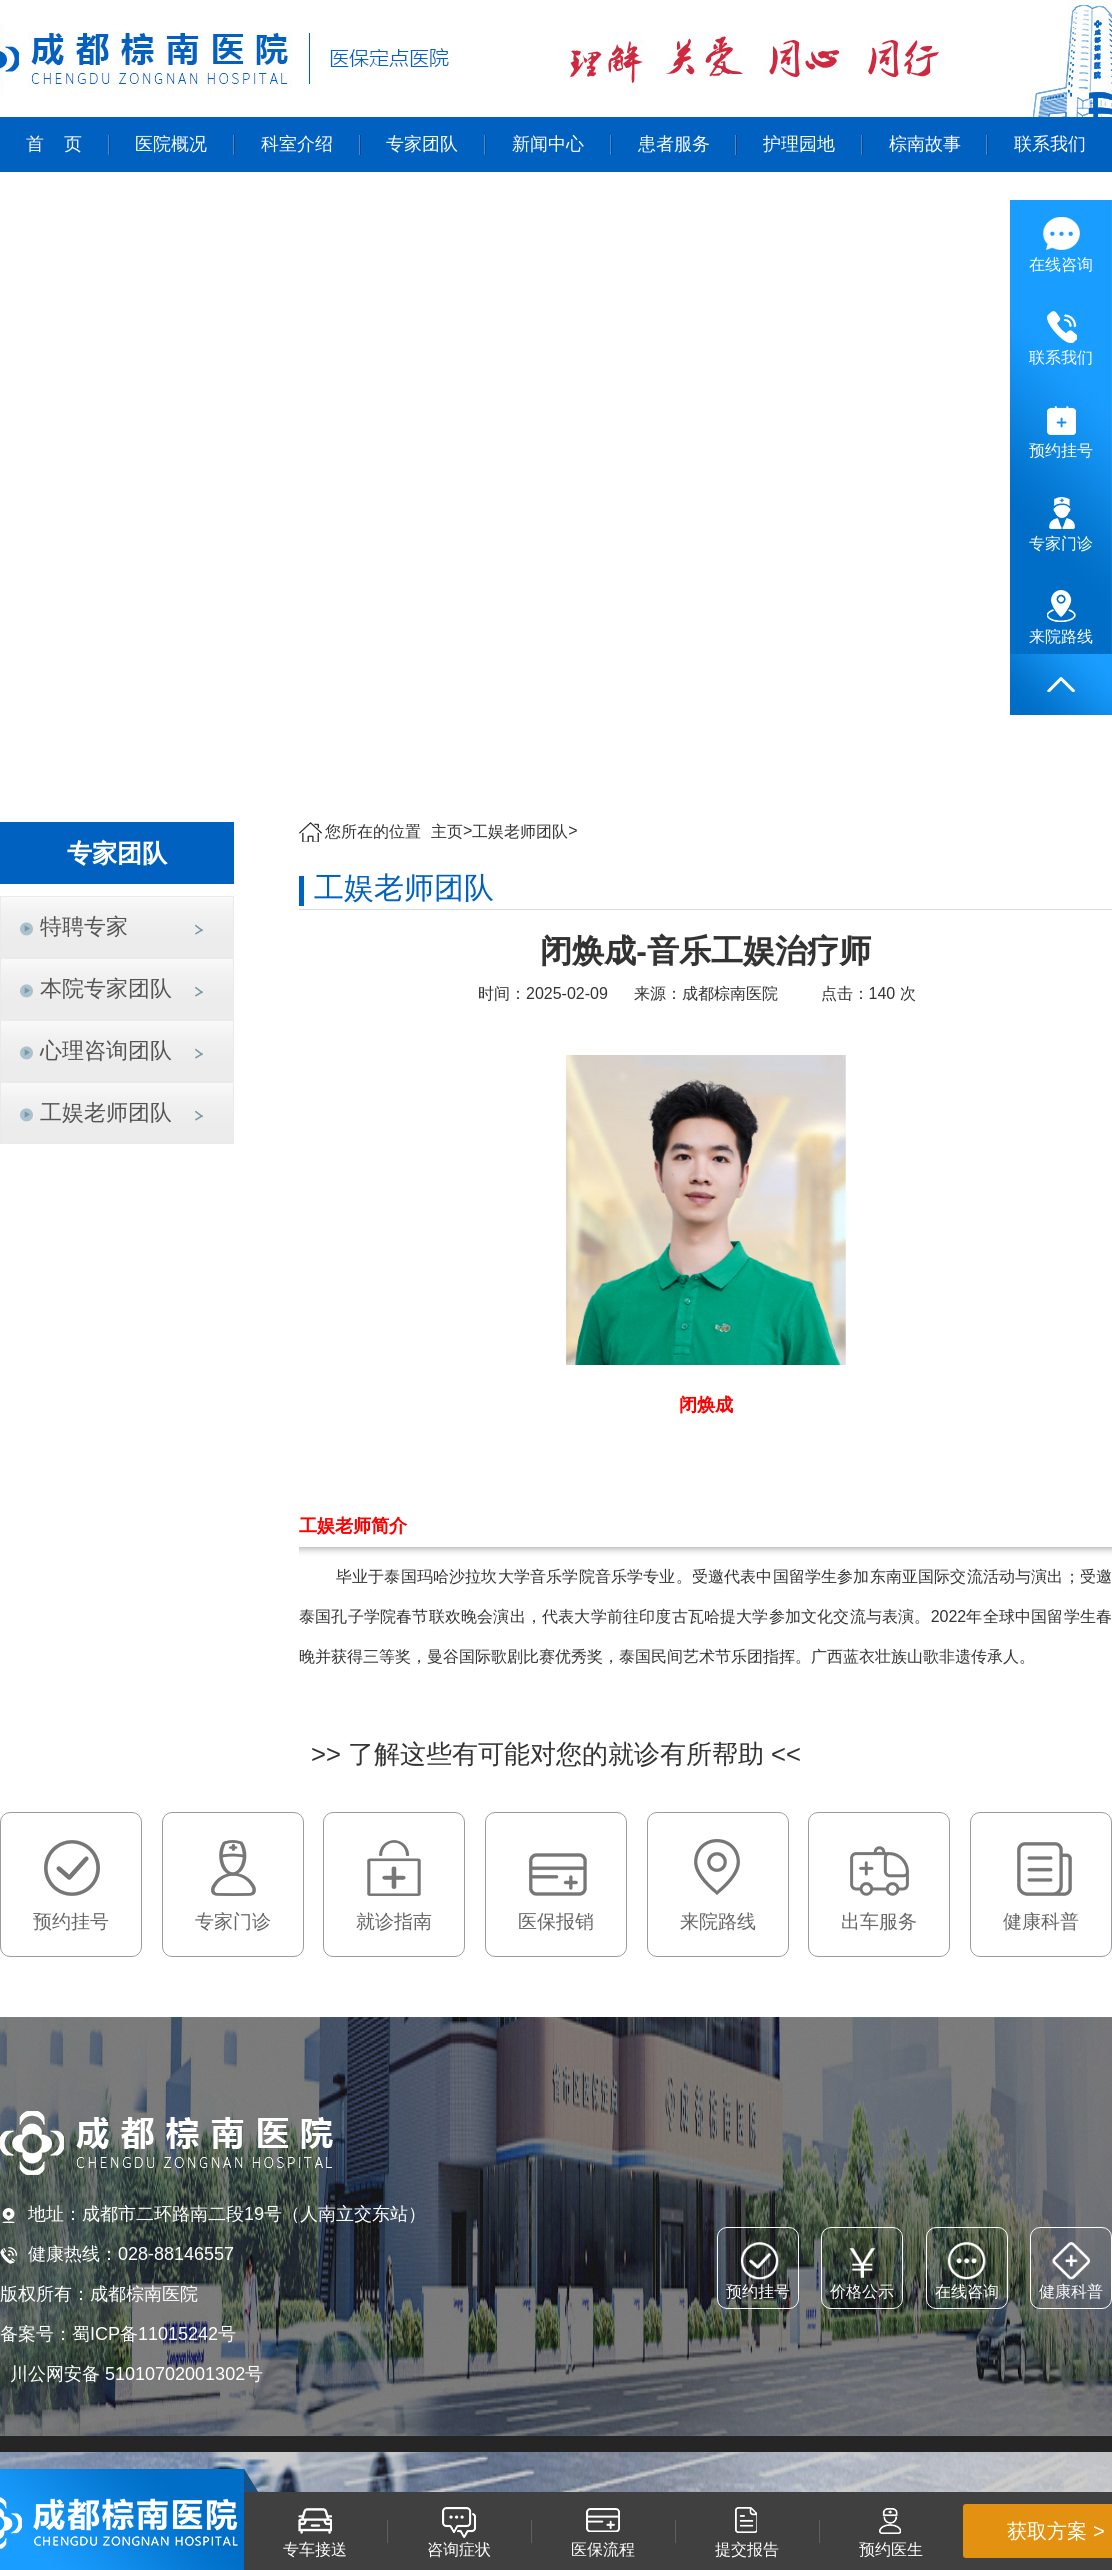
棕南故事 (925, 144)
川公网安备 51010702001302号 (136, 2374)
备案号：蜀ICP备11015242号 (118, 2334)
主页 (447, 831)
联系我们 (1050, 144)
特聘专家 (84, 926)
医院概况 (171, 144)
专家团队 (422, 144)
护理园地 (799, 144)
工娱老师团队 (106, 1112)
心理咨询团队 (106, 1050)
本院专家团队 (106, 988)
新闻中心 (548, 144)
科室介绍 (297, 144)
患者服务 (674, 144)
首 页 (54, 144)
